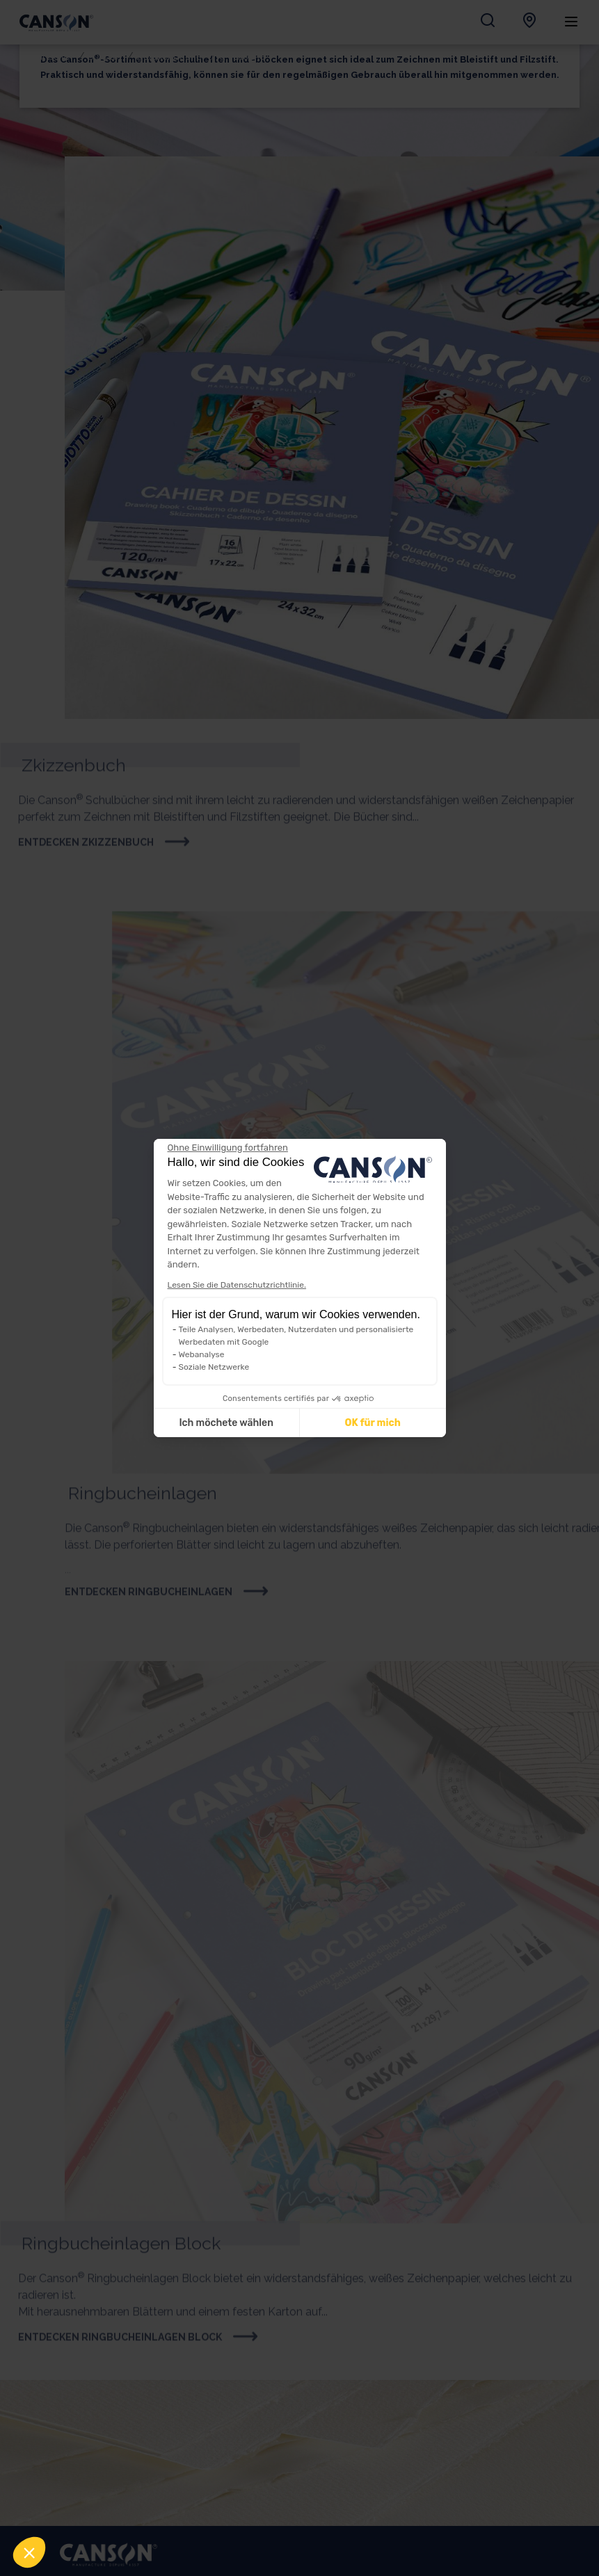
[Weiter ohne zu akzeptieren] (228, 1148)
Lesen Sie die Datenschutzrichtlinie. (237, 1285)
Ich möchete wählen (226, 1423)
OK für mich (372, 1423)
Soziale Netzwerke (214, 1367)
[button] (29, 2552)
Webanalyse (202, 1354)
